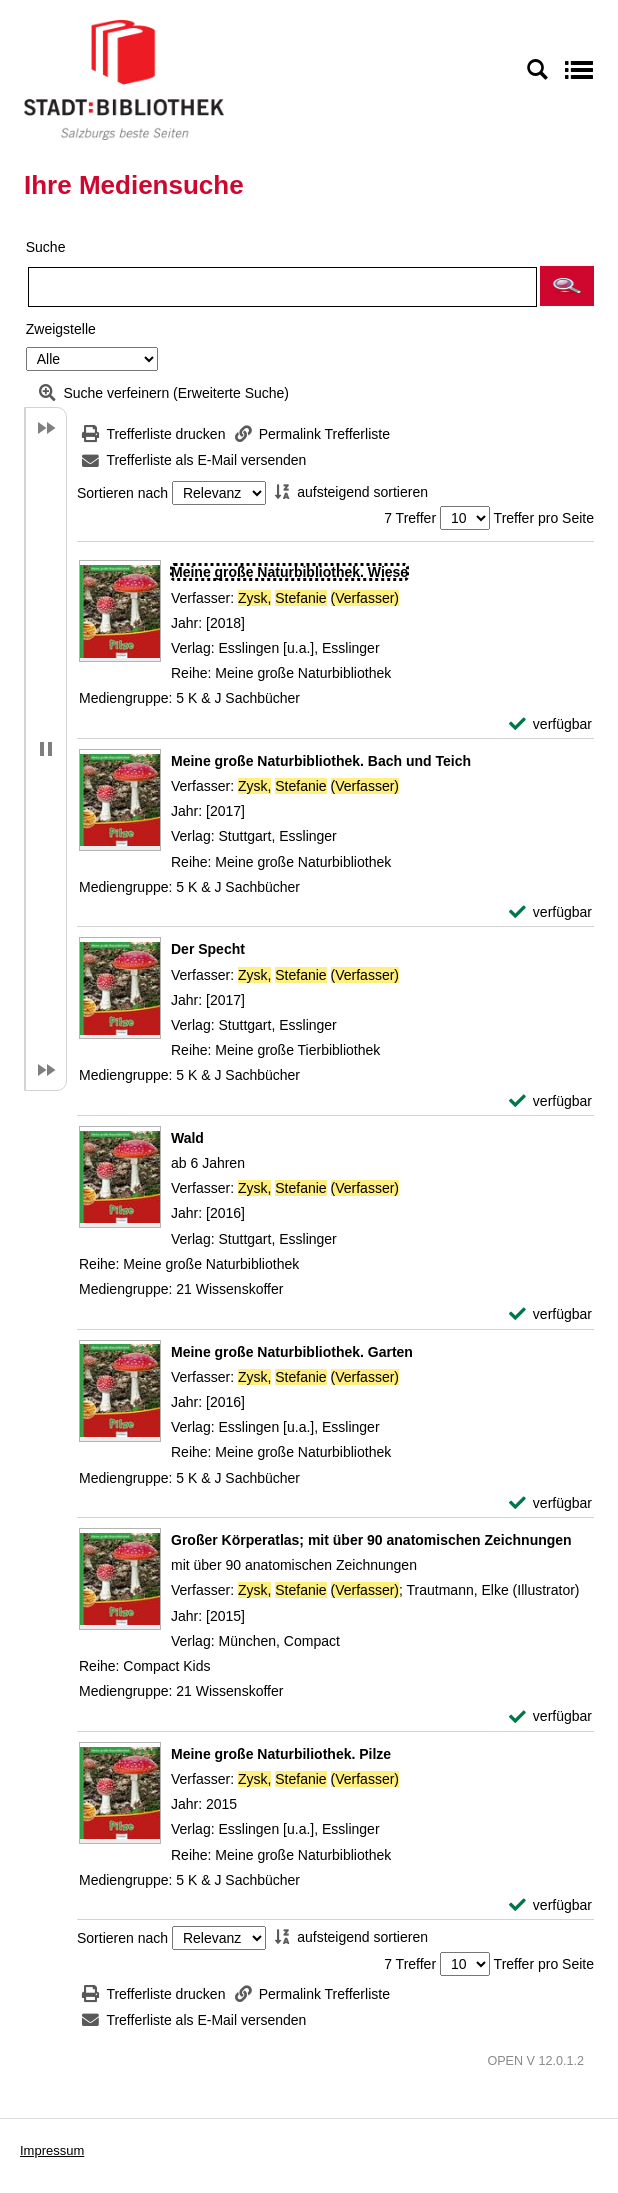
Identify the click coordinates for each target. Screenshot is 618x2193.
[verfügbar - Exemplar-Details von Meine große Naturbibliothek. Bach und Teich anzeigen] (550, 912)
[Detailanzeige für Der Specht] (208, 949)
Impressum (52, 2150)
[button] (567, 286)
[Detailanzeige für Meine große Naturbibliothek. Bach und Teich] (321, 761)
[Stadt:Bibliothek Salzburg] (124, 79)
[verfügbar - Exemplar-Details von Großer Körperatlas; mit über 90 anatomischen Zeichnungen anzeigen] (550, 1716)
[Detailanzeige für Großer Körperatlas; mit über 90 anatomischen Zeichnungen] (371, 1540)
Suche (46, 247)
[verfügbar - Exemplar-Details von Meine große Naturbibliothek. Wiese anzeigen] (550, 724)
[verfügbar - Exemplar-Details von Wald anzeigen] (550, 1314)
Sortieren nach (122, 493)
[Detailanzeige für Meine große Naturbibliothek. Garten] (292, 1352)
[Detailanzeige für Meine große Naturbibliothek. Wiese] (289, 572)
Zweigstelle (61, 329)
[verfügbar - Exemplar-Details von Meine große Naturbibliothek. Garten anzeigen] (550, 1503)
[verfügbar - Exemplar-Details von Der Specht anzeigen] (550, 1101)
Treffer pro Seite (544, 518)
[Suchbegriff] (282, 287)
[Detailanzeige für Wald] (187, 1138)
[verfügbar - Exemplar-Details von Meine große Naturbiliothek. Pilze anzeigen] (550, 1905)
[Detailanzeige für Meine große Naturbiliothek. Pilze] (281, 1754)
